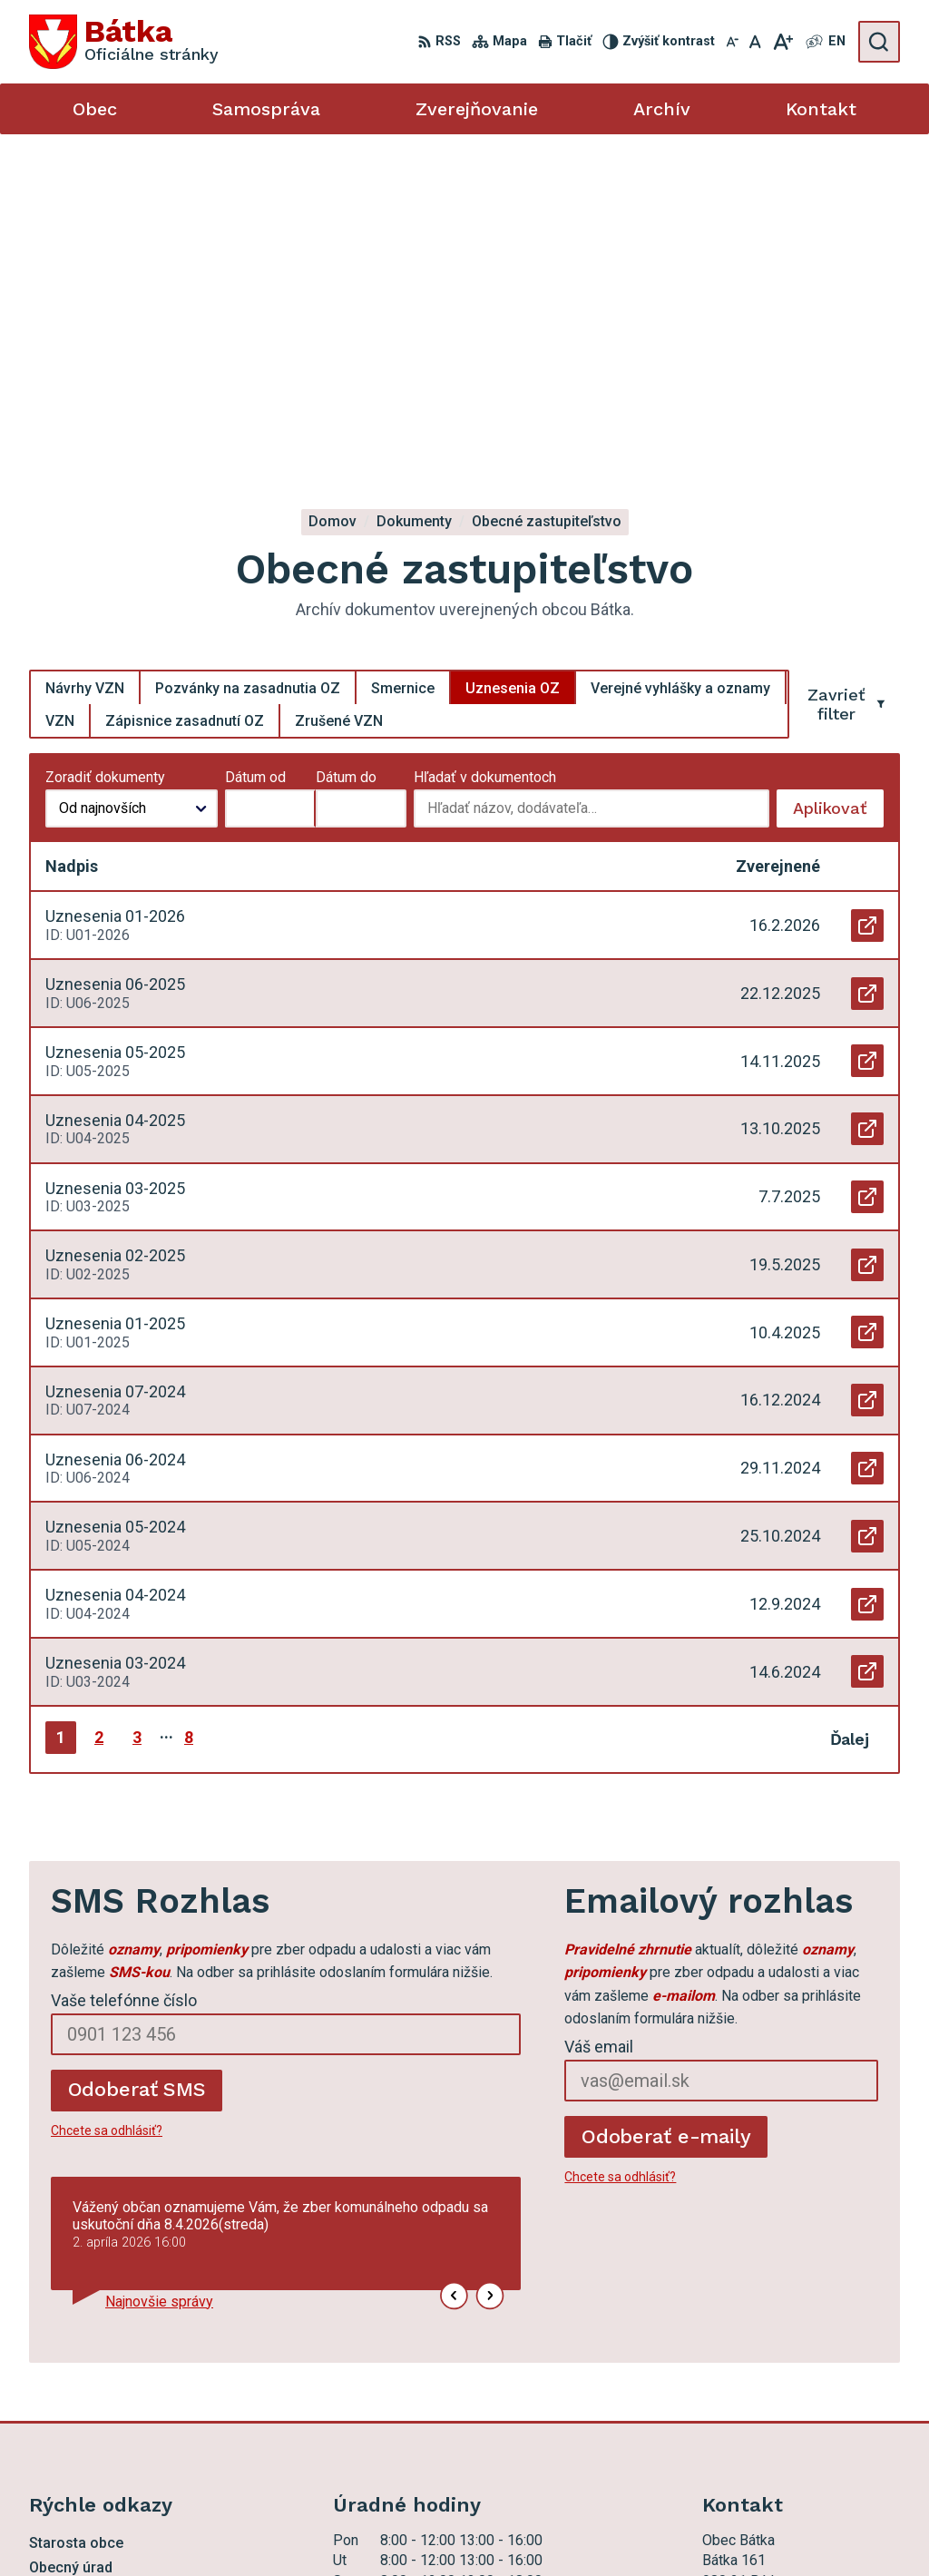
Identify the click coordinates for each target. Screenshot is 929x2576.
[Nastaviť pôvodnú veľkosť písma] (755, 42)
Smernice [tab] (403, 356)
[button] (455, 1964)
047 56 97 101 (748, 2372)
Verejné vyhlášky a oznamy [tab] (680, 356)
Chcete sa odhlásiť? (106, 1798)
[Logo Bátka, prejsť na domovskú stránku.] (124, 42)
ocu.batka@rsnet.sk (764, 2393)
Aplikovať (838, 481)
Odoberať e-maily (666, 1804)
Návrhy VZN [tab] (84, 356)
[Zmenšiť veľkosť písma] (732, 42)
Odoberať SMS (137, 1758)
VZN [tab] (59, 388)
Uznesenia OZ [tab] (512, 356)
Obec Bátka (530, 2528)
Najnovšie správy (159, 1970)
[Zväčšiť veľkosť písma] (782, 42)
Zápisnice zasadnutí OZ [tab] (184, 388)
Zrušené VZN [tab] (339, 388)
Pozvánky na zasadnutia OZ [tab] (247, 356)
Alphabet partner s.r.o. (304, 2528)
